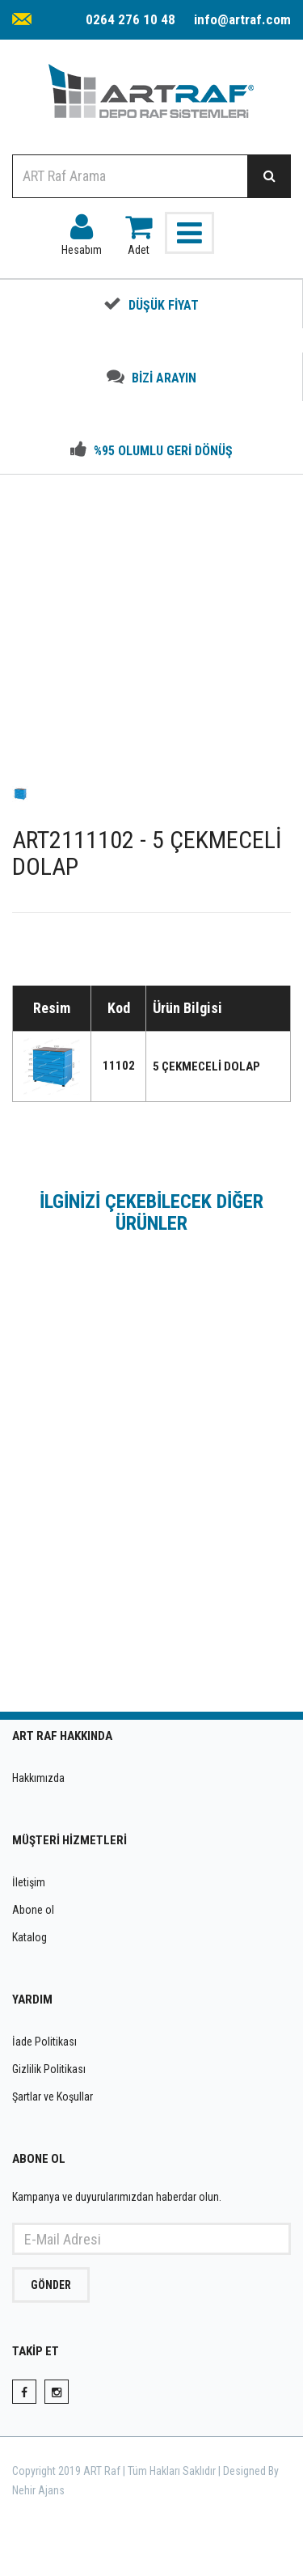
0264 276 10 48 (130, 19)
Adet (138, 231)
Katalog (29, 1937)
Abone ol (33, 1909)
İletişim (28, 1882)
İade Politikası (44, 2041)
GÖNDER (51, 2284)
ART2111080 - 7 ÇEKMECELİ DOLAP (152, 1553)
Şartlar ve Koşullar (52, 2096)
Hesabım (81, 231)
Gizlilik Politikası (49, 2069)
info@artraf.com (242, 19)
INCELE (152, 1634)
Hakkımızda (38, 1778)
